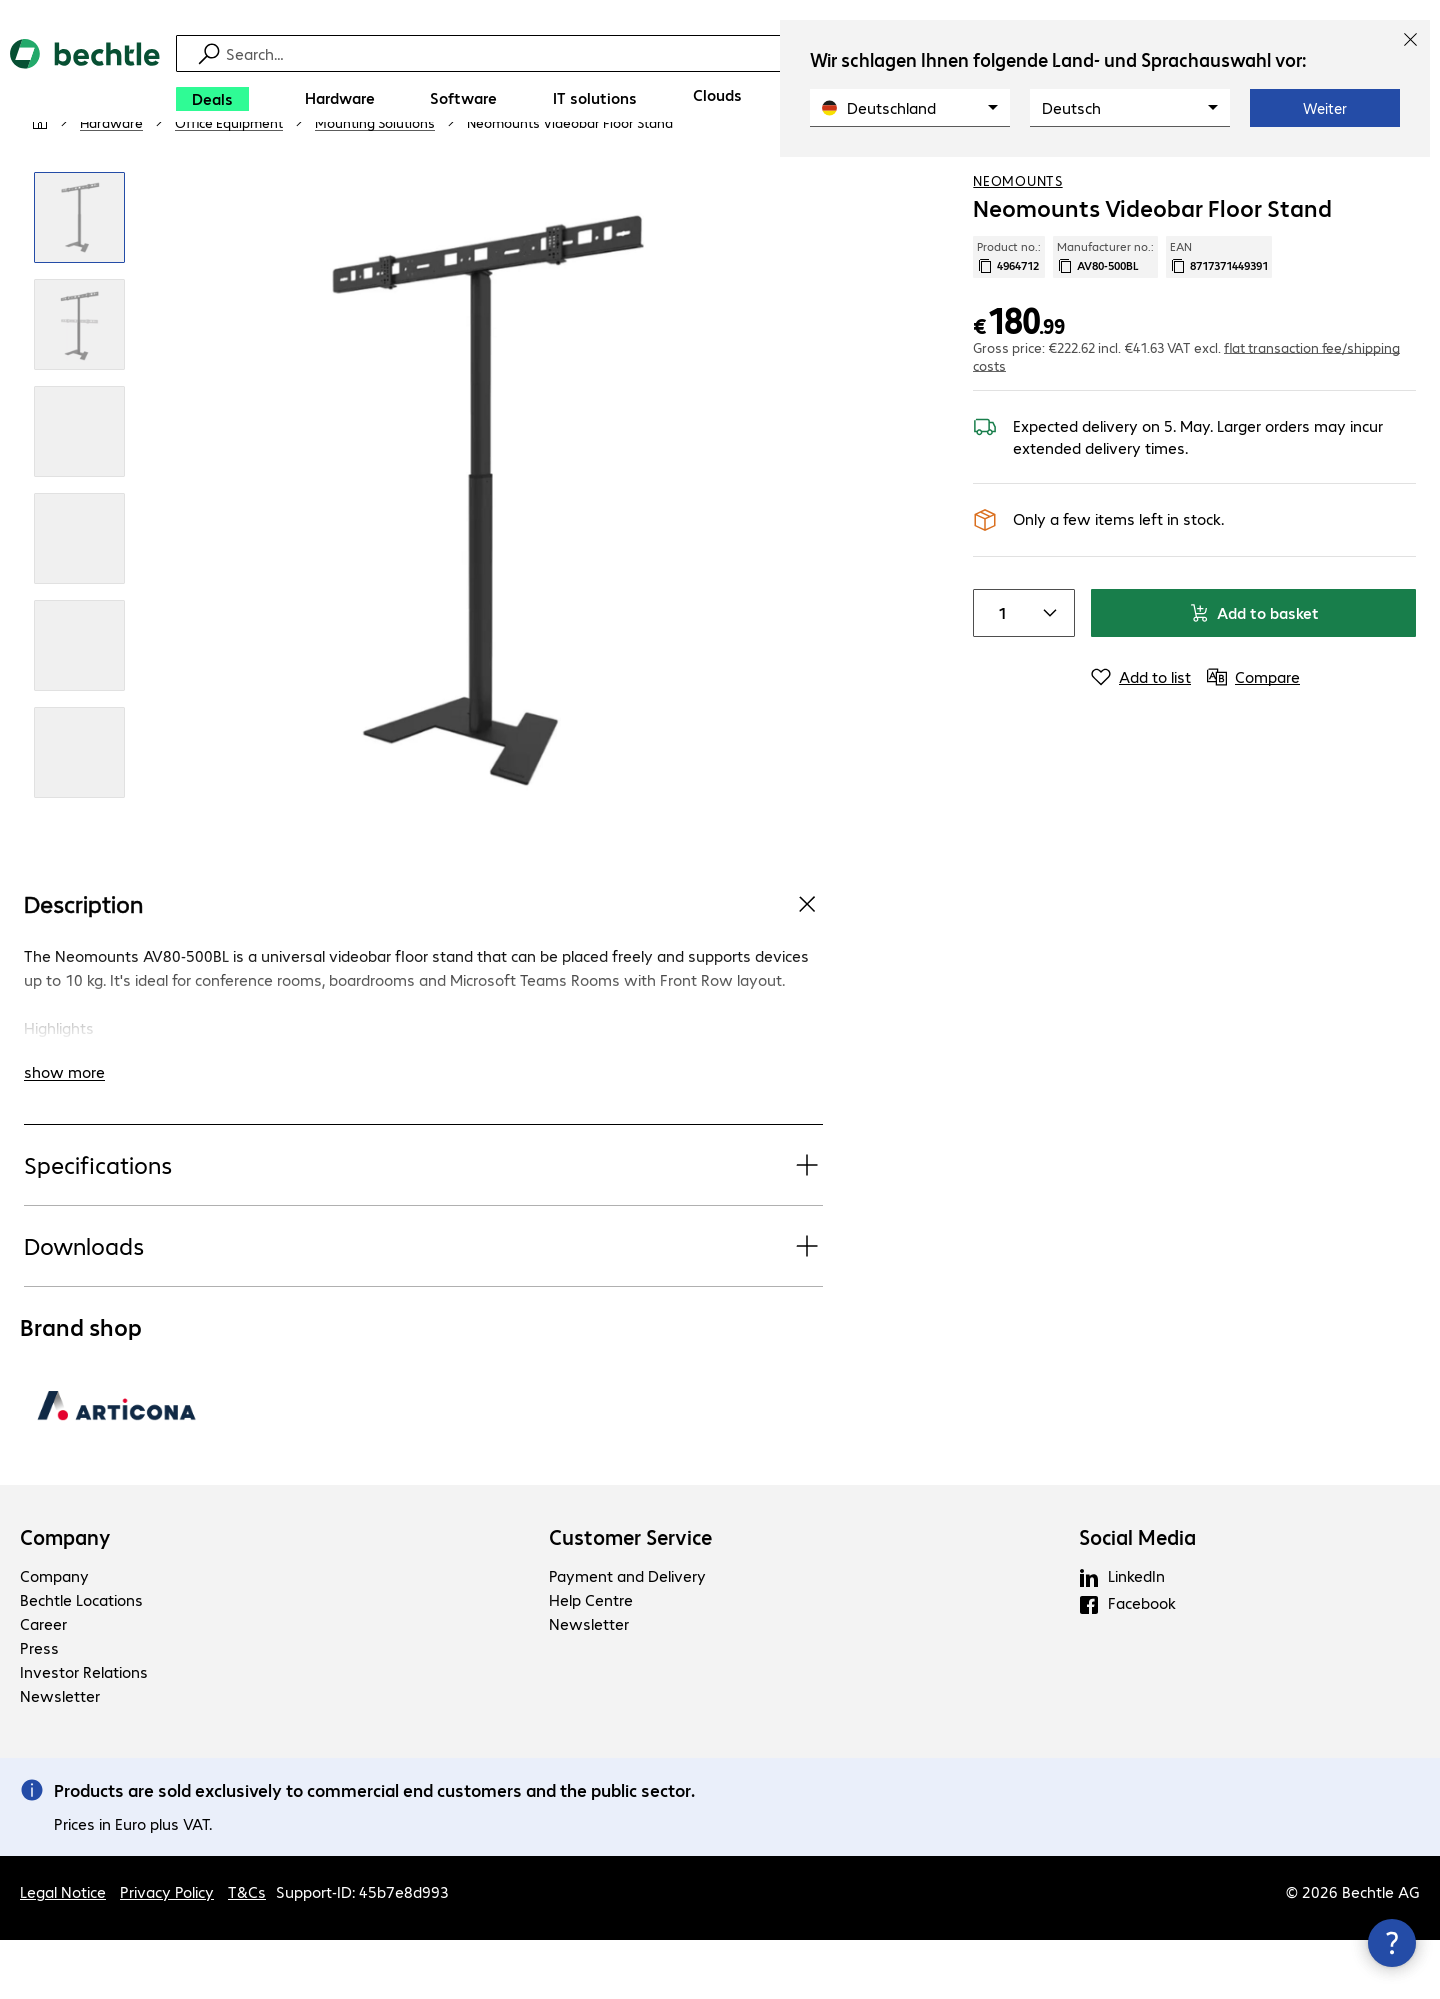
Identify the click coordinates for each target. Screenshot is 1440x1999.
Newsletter (60, 1754)
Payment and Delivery (627, 1634)
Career (43, 1682)
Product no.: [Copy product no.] (1009, 315)
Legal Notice (63, 1950)
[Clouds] (717, 95)
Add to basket (1254, 670)
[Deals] (212, 99)
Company (65, 1596)
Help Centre (591, 1658)
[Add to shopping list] (1360, 179)
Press (39, 1706)
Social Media (1137, 1596)
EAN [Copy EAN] (1219, 315)
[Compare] (1400, 179)
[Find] (733, 53)
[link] (570, 181)
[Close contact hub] (1392, 1943)
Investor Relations (84, 1730)
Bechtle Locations (81, 1658)
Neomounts (1017, 239)
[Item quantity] (998, 671)
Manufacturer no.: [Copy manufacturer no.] (1105, 315)
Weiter (1325, 108)
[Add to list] (1141, 735)
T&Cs (247, 1950)
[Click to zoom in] (79, 276)
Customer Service (630, 1596)
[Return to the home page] (85, 80)
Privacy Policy (167, 1950)
